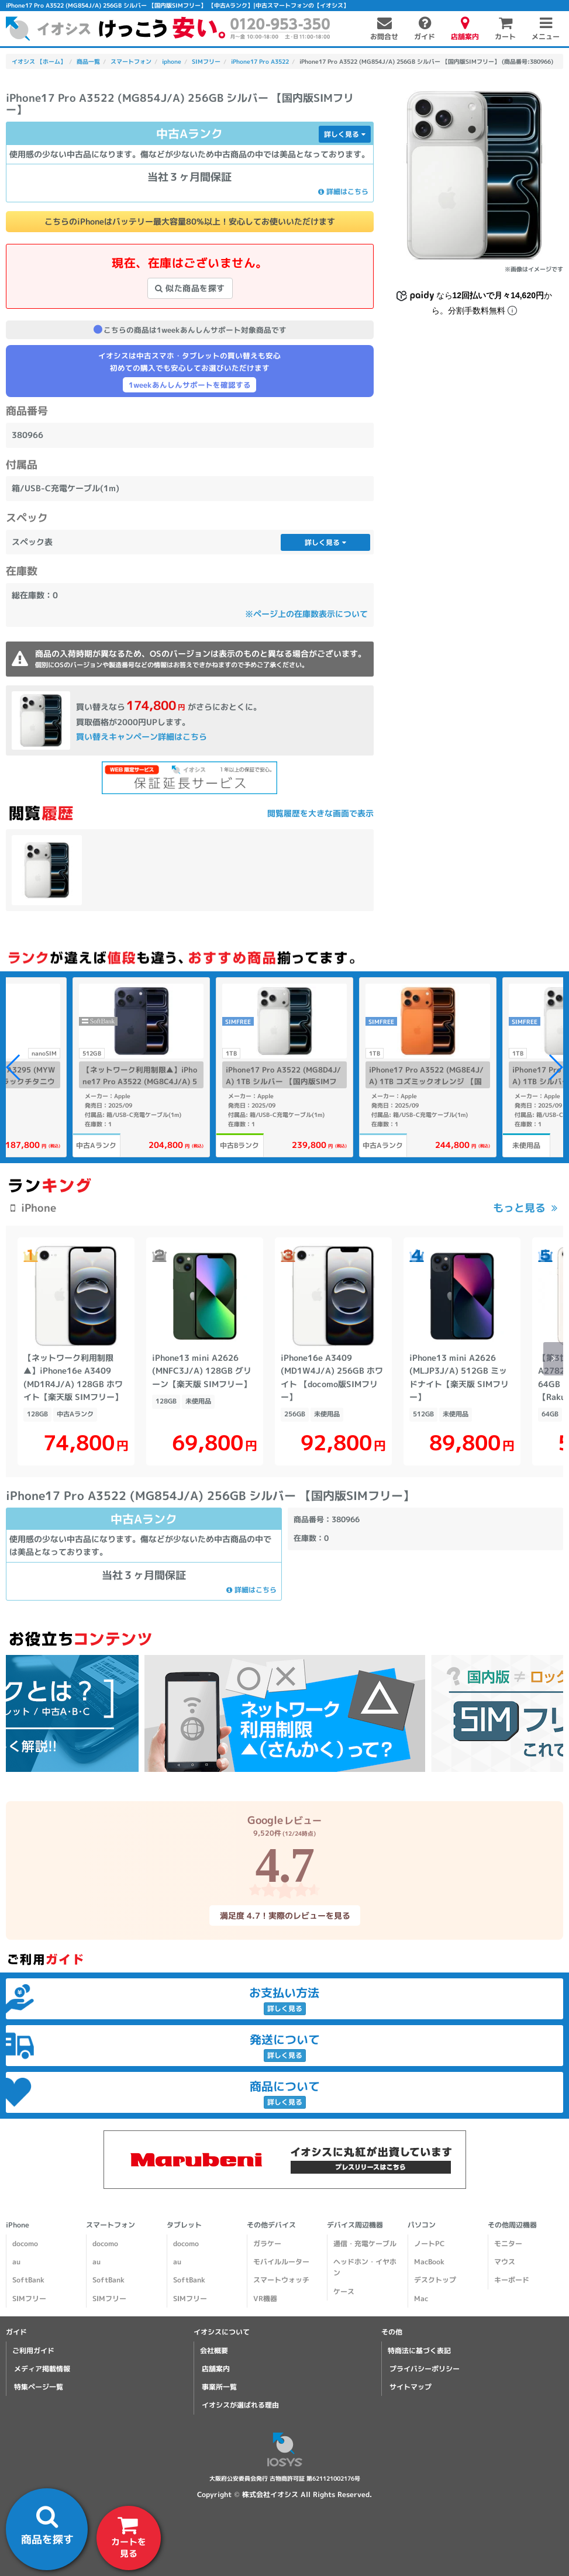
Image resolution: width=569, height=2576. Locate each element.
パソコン (422, 2225)
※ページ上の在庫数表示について (306, 613)
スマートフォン (110, 2225)
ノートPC (429, 2244)
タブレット (184, 2225)
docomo (25, 2244)
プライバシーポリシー (424, 2369)
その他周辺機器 (512, 2225)
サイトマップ (410, 2387)
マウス (504, 2262)
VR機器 (265, 2298)
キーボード (511, 2280)
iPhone (17, 2225)
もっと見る (519, 1208)
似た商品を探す (190, 288)
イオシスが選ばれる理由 (240, 2406)
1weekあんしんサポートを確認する (190, 385)
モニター (508, 2244)
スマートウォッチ (281, 2280)
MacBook (429, 2262)
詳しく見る (344, 134)
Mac (421, 2298)
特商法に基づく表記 (419, 2351)
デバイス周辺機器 (355, 2225)
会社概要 (214, 2351)
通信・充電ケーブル (364, 2244)
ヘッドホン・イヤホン (364, 2267)
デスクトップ (435, 2280)
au (16, 2262)
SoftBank (28, 2280)
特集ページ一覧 (38, 2387)
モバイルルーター (281, 2262)
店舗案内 (216, 2369)
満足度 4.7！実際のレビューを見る (284, 1914)
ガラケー (267, 2244)
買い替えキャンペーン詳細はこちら (141, 736)
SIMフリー (29, 2298)
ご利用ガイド (33, 2351)
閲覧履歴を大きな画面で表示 (320, 813)
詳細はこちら (343, 191)
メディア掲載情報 (42, 2369)
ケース (343, 2291)
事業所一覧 (219, 2387)
